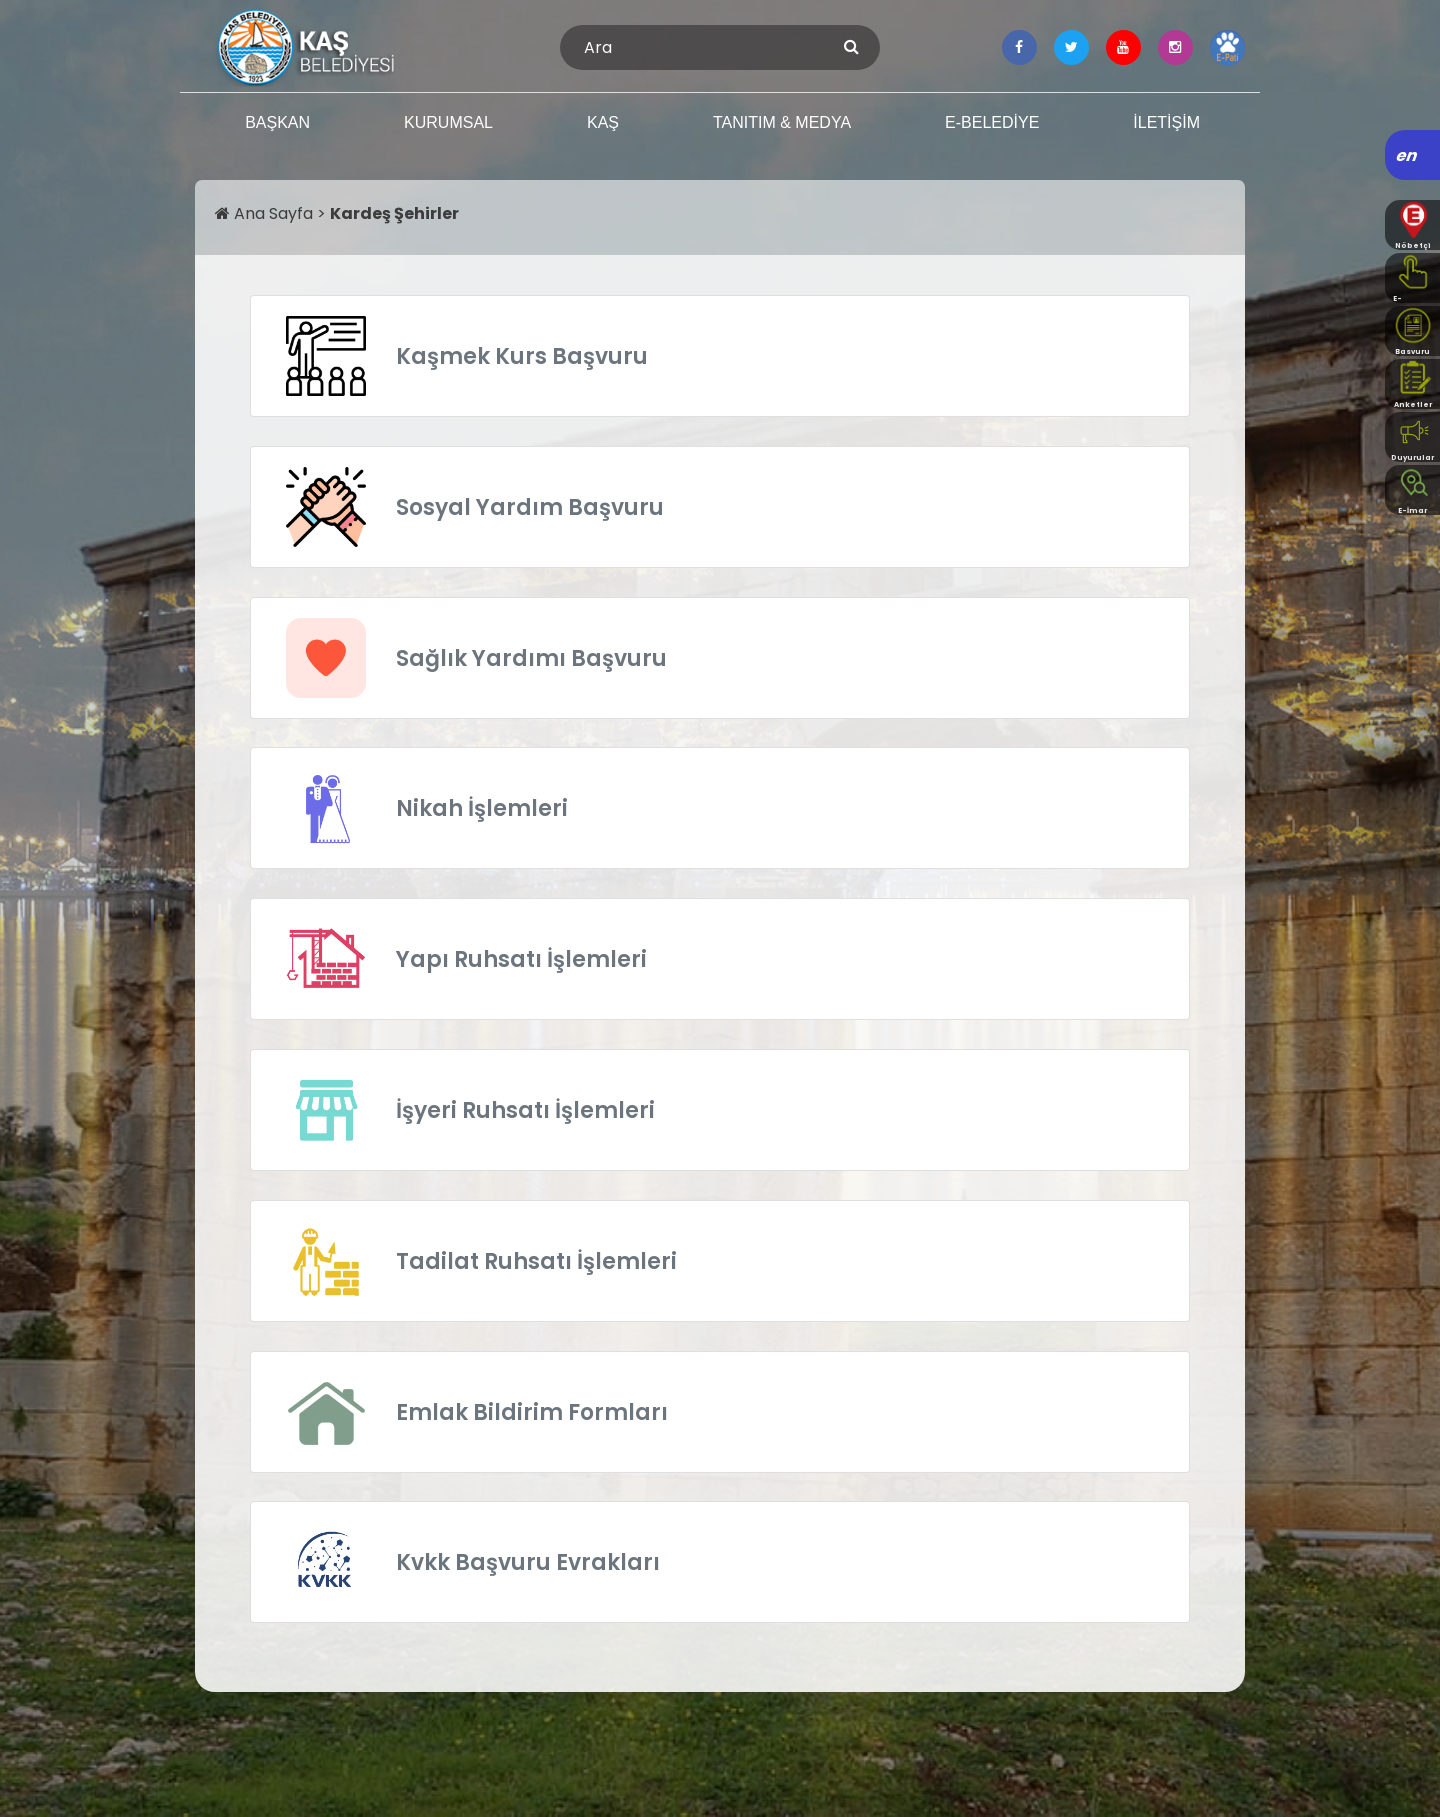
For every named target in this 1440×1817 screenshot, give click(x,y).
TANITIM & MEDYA (782, 122)
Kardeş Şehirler (394, 213)
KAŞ (603, 122)
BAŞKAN (277, 122)
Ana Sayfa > (272, 213)
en (1407, 155)
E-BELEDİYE (992, 122)
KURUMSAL (448, 122)
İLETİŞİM (1166, 122)
